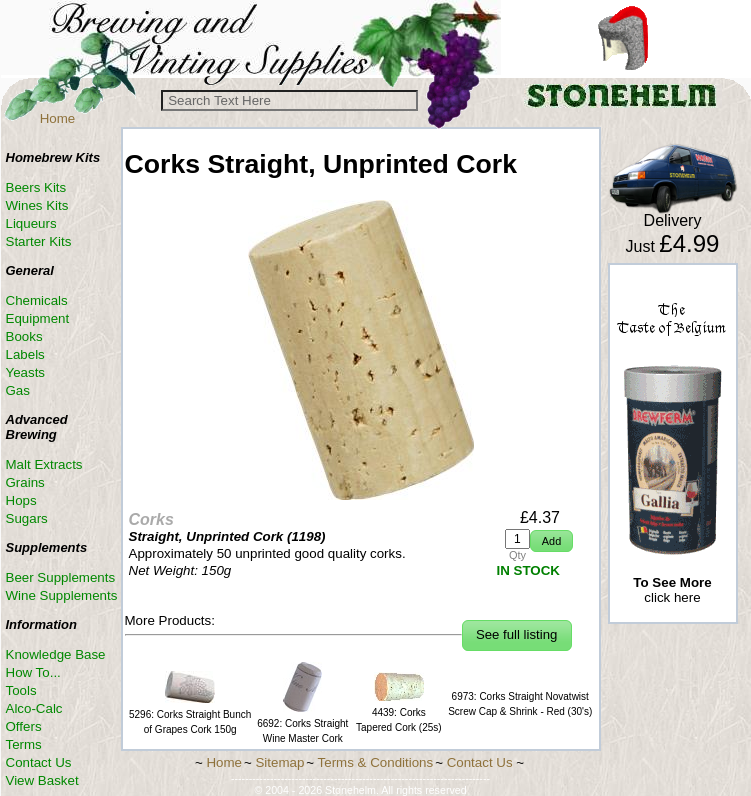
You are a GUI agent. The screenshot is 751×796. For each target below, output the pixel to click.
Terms (24, 744)
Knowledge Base (56, 654)
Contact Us (39, 762)
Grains (25, 482)
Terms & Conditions (376, 762)
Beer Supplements (61, 577)
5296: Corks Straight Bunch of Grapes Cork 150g (190, 714)
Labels (25, 354)
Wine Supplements (62, 595)
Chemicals (37, 300)
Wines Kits (37, 205)
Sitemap (279, 762)
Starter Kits (39, 241)
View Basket (42, 780)
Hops (21, 500)
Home (58, 118)
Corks (151, 519)
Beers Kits (36, 187)
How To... (33, 672)
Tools (21, 690)
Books (24, 336)
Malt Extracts (44, 464)
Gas (18, 390)
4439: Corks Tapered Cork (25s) (399, 712)
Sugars (27, 518)
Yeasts (26, 372)
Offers (24, 726)
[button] (551, 541)
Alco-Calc (34, 708)
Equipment (38, 318)
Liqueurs (31, 223)
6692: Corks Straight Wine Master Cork (302, 723)
